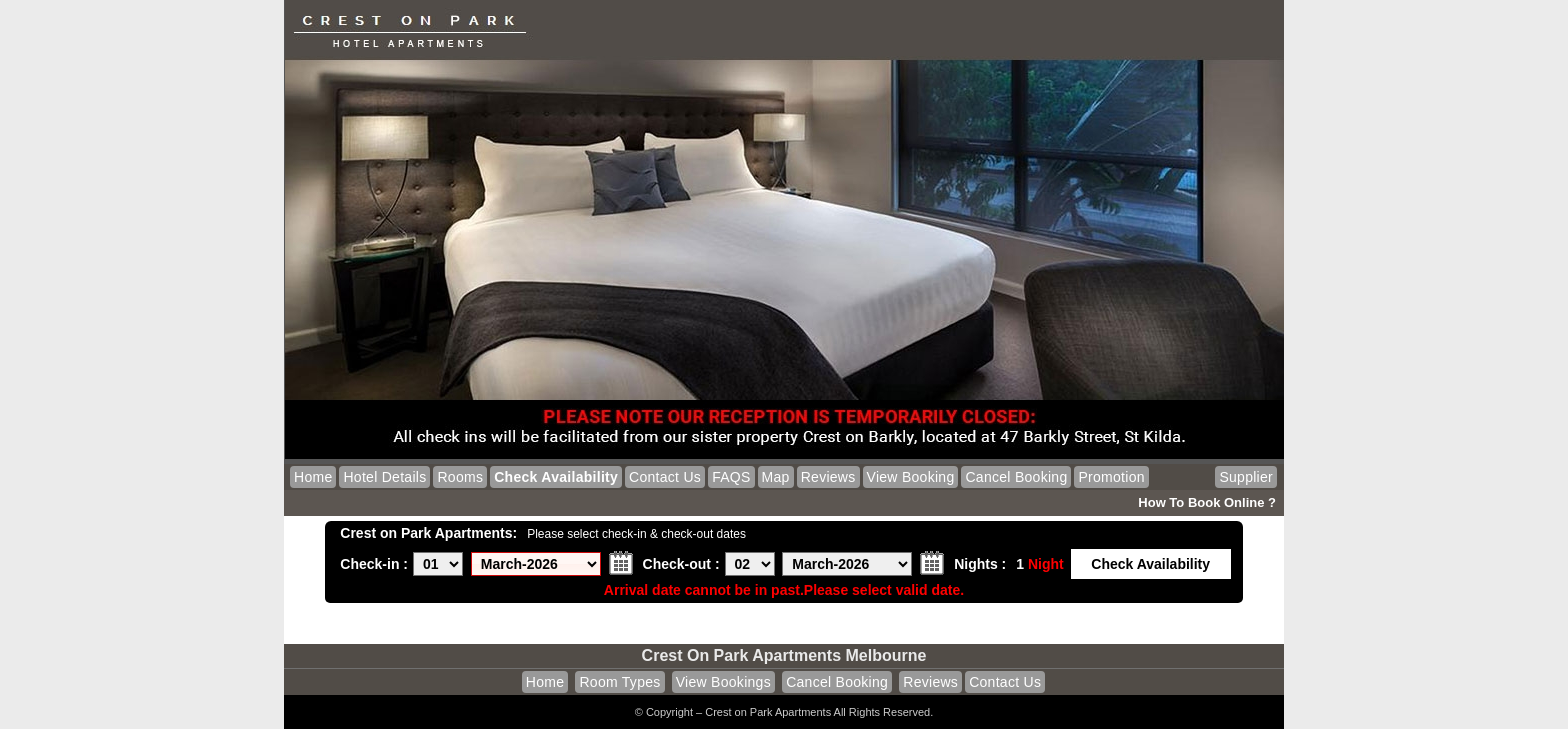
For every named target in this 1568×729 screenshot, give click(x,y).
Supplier (1246, 477)
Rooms (460, 477)
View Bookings (723, 682)
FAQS (731, 477)
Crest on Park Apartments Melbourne (784, 655)
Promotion (1111, 477)
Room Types (619, 682)
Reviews (828, 477)
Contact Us (665, 477)
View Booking (911, 477)
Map (776, 477)
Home (313, 477)
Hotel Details (384, 477)
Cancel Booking (1016, 477)
